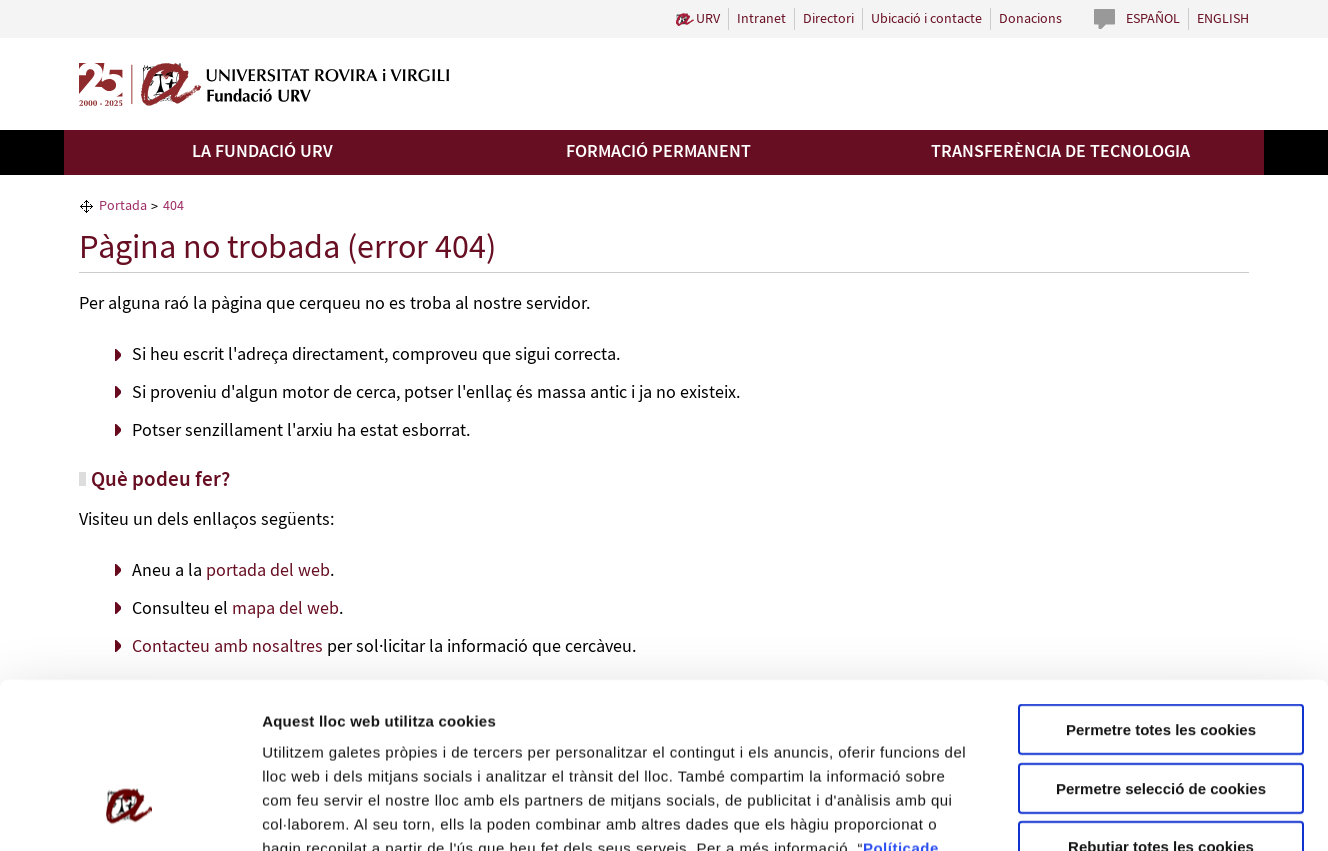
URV (708, 19)
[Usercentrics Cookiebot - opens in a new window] (129, 812)
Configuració (1120, 811)
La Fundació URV (262, 152)
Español (1153, 19)
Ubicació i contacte (926, 19)
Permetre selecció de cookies (1161, 646)
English (1223, 19)
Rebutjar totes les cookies (1161, 704)
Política (891, 706)
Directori (828, 19)
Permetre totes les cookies (1161, 587)
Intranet (761, 19)
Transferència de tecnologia (1060, 152)
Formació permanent (658, 152)
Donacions (1030, 19)
